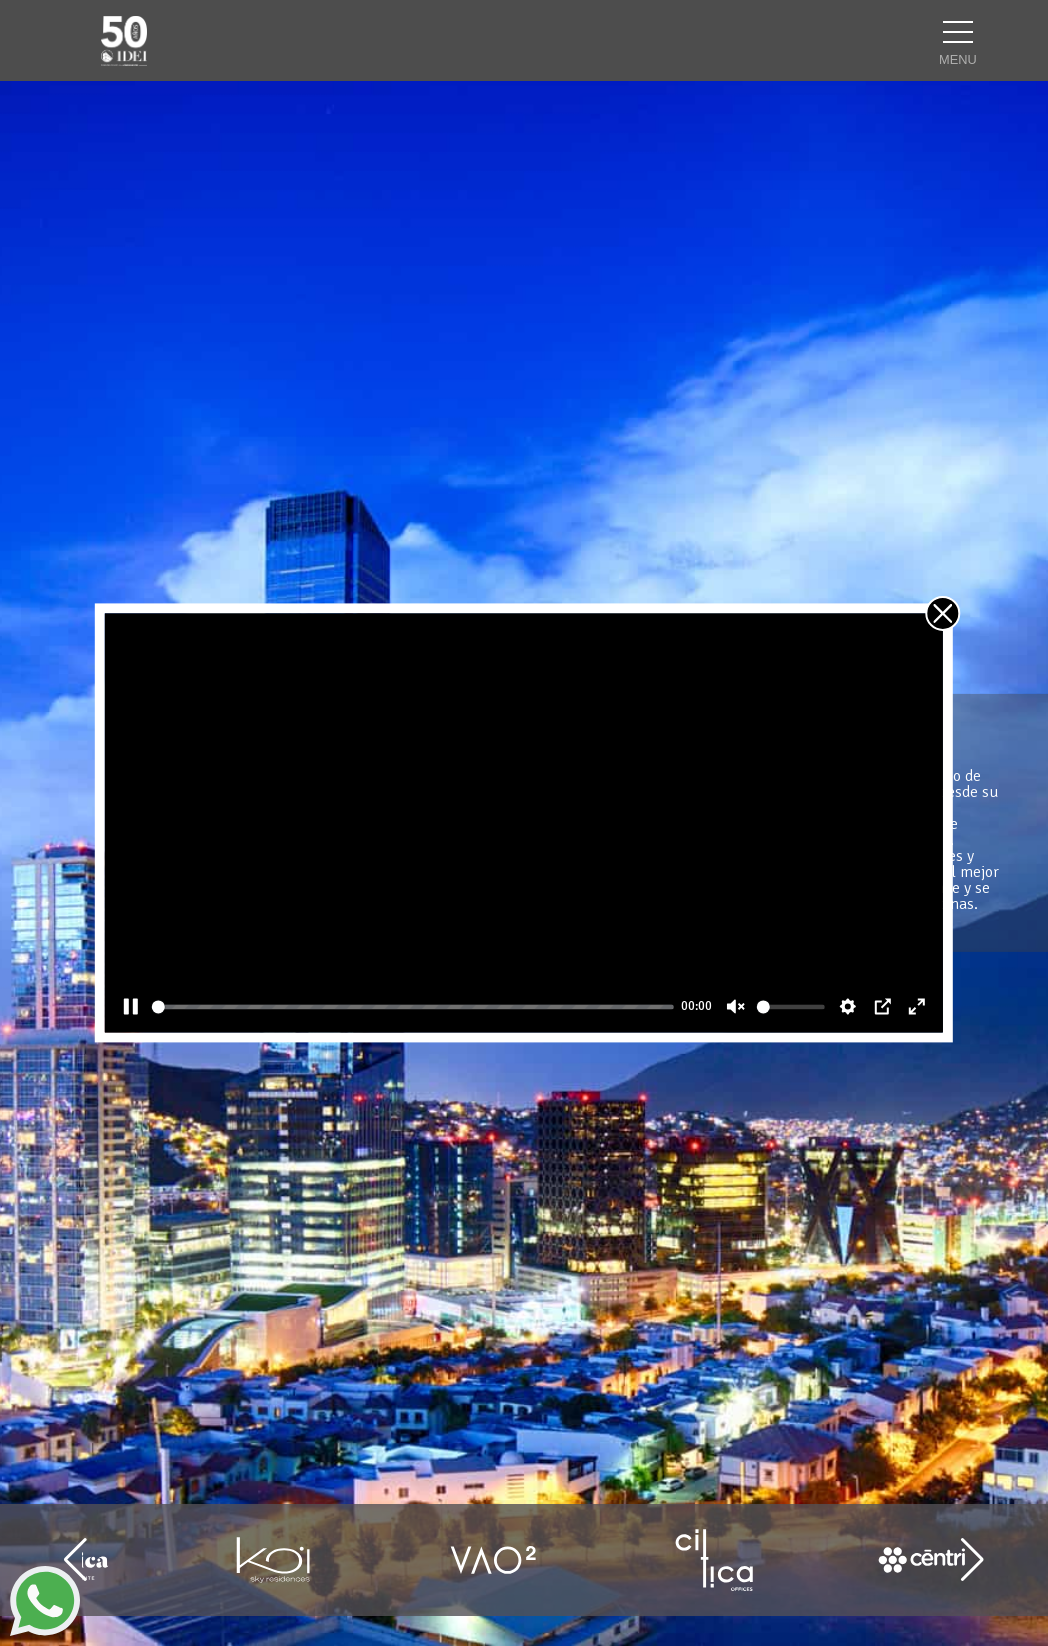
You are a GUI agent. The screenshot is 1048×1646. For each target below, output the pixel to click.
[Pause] (131, 1007)
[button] (972, 1560)
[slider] (413, 1006)
